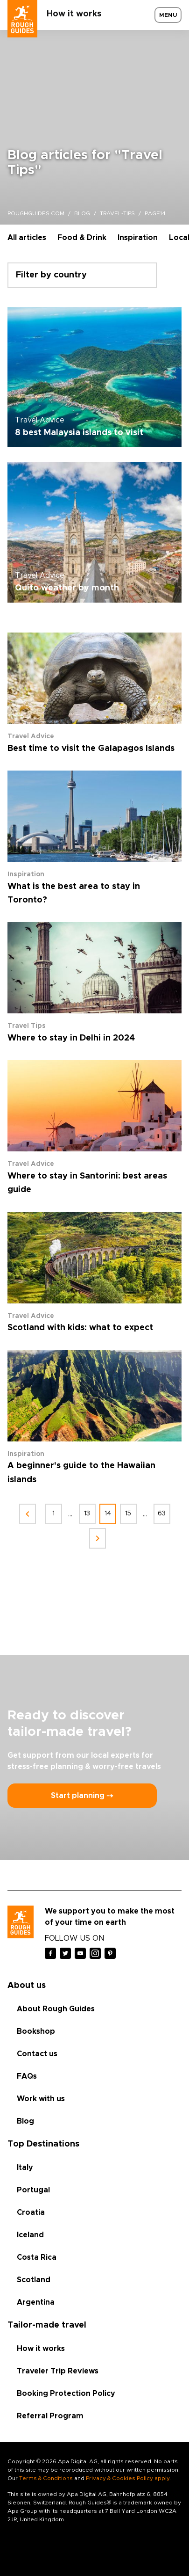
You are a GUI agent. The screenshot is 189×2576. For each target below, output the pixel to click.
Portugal (33, 2190)
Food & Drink (81, 237)
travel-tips (117, 213)
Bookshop (36, 2031)
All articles (26, 237)
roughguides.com (35, 213)
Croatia (31, 2212)
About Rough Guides (56, 2009)
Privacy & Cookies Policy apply (127, 2478)
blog (82, 213)
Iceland (30, 2235)
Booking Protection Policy (66, 2393)
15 (128, 1513)
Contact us (37, 2054)
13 (87, 1513)
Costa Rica (36, 2257)
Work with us (41, 2099)
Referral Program (50, 2416)
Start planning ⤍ (82, 1795)
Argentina (36, 2302)
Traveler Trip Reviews (57, 2371)
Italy (25, 2167)
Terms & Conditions (46, 2478)
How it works (74, 14)
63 (162, 1513)
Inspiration (138, 237)
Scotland (33, 2280)
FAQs (27, 2076)
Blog (25, 2121)
